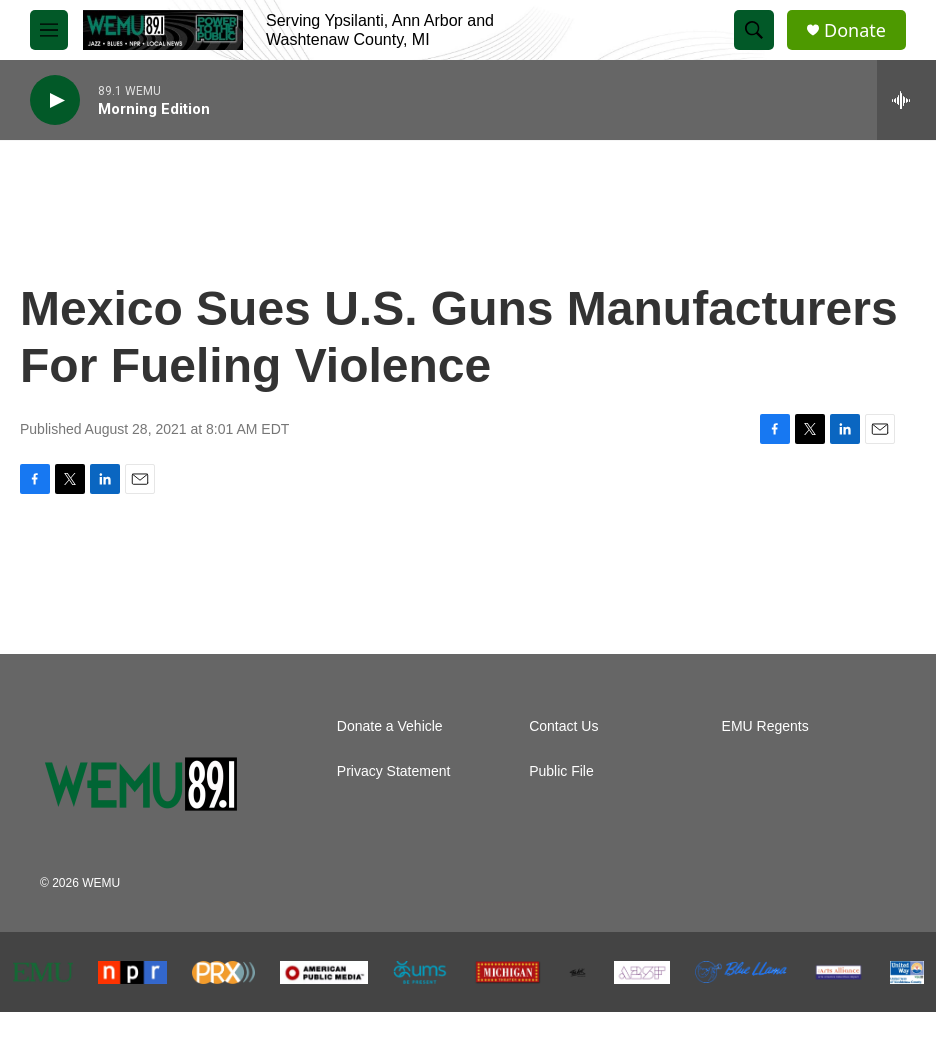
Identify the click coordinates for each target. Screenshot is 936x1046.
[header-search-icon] (754, 30)
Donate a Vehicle (390, 726)
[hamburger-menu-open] (49, 30)
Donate (855, 30)
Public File (561, 771)
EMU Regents (765, 726)
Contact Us (563, 726)
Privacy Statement (394, 771)
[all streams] (906, 100)
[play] (55, 100)
